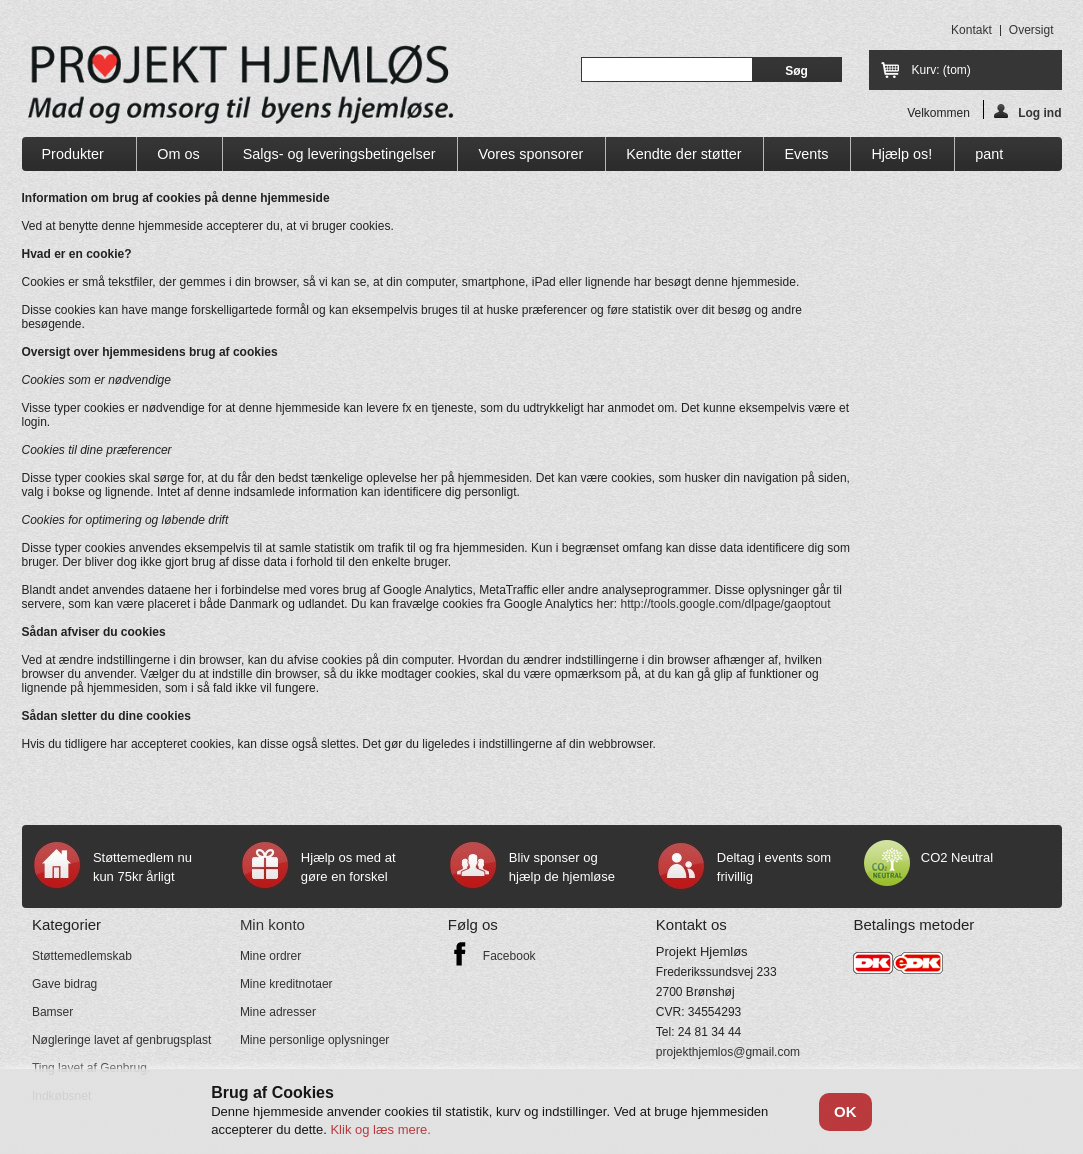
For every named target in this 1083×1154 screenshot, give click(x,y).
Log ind (1027, 111)
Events (806, 154)
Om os (178, 154)
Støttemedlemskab (82, 956)
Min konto (272, 924)
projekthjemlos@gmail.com (728, 1052)
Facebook (509, 956)
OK (845, 1111)
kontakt (971, 30)
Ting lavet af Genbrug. (91, 1068)
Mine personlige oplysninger (314, 1040)
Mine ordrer (270, 956)
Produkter (74, 158)
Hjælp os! (901, 154)
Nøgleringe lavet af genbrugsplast (121, 1040)
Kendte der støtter (683, 154)
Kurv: (941, 70)
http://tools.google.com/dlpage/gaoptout (725, 604)
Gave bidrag (64, 984)
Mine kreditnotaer (286, 984)
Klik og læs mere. (380, 1129)
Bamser (52, 1012)
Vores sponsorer (530, 154)
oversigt (1031, 30)
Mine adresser (278, 1012)
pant (989, 154)
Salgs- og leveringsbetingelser (339, 154)
